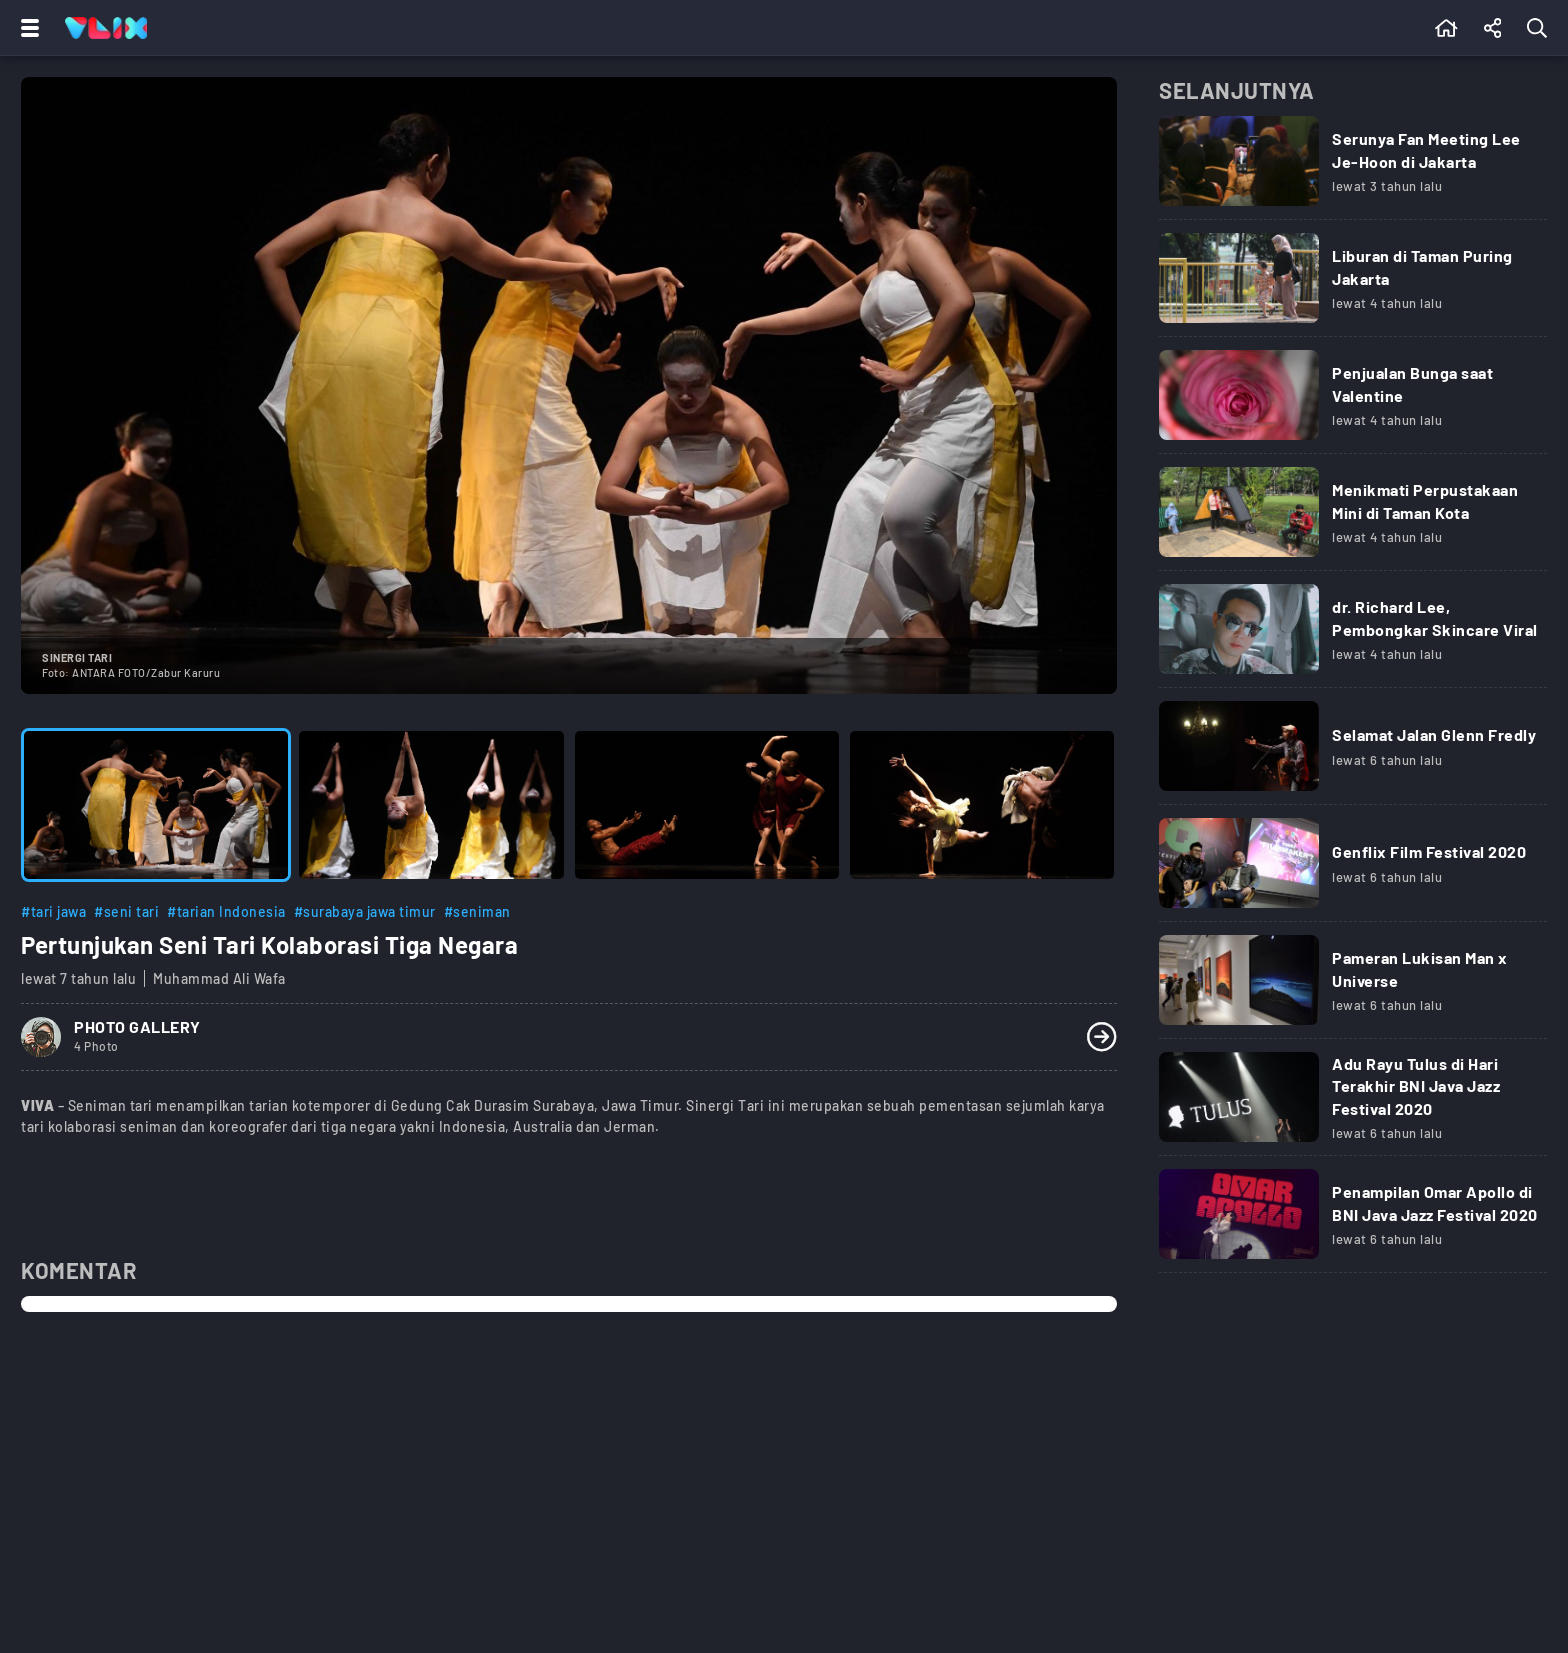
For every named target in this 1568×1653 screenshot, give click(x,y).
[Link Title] (1353, 168)
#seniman (477, 911)
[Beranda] (1446, 28)
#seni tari (126, 911)
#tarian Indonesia (226, 911)
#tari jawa (53, 911)
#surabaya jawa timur (365, 911)
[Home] (106, 28)
